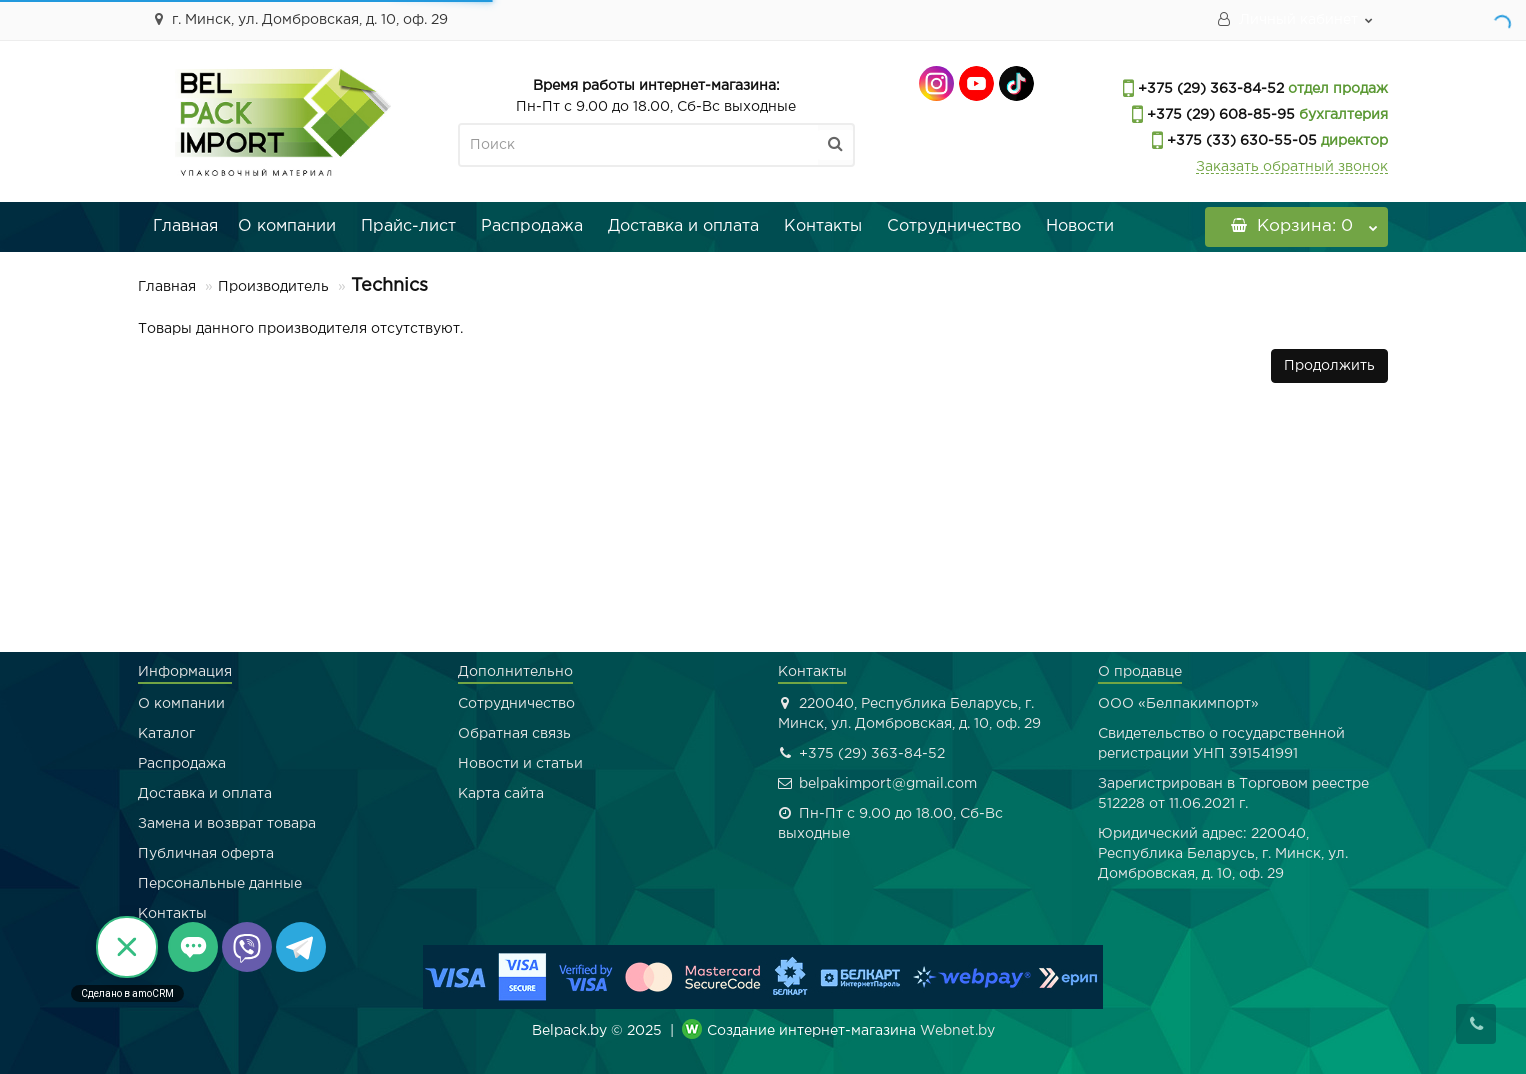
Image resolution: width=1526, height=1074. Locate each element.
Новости (1080, 226)
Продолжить (1329, 366)
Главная (185, 226)
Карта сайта (501, 794)
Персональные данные (220, 884)
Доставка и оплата (683, 226)
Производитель (273, 287)
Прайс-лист (408, 226)
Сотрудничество (954, 226)
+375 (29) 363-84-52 (1209, 89)
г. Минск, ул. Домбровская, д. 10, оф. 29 (298, 19)
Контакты (823, 226)
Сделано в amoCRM (127, 993)
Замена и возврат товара (227, 824)
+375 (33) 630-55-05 (1240, 141)
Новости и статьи (520, 764)
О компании (287, 226)
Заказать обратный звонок (1292, 167)
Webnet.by (957, 1031)
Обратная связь (514, 734)
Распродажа (532, 226)
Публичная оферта (206, 854)
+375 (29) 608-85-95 (1219, 115)
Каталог (166, 734)
